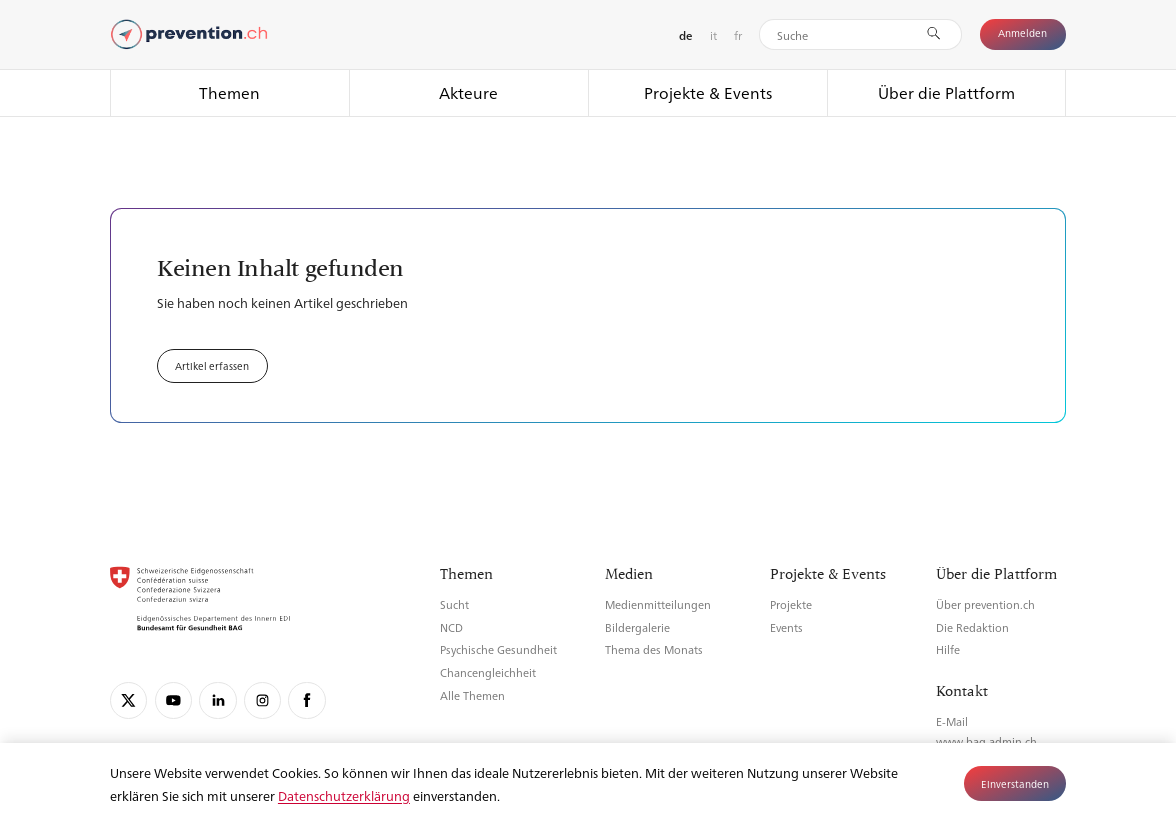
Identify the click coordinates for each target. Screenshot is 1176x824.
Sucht (454, 604)
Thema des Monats (654, 649)
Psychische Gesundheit (498, 649)
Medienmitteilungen (658, 604)
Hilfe (948, 649)
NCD (451, 627)
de (685, 35)
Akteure (468, 92)
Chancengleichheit (488, 672)
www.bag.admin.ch (986, 741)
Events (786, 627)
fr (738, 35)
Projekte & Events (708, 92)
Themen (229, 92)
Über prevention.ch (985, 604)
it (713, 35)
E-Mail (952, 721)
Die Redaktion (972, 627)
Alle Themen (472, 695)
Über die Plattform (946, 92)
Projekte (791, 604)
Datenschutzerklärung (344, 795)
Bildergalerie (637, 627)
